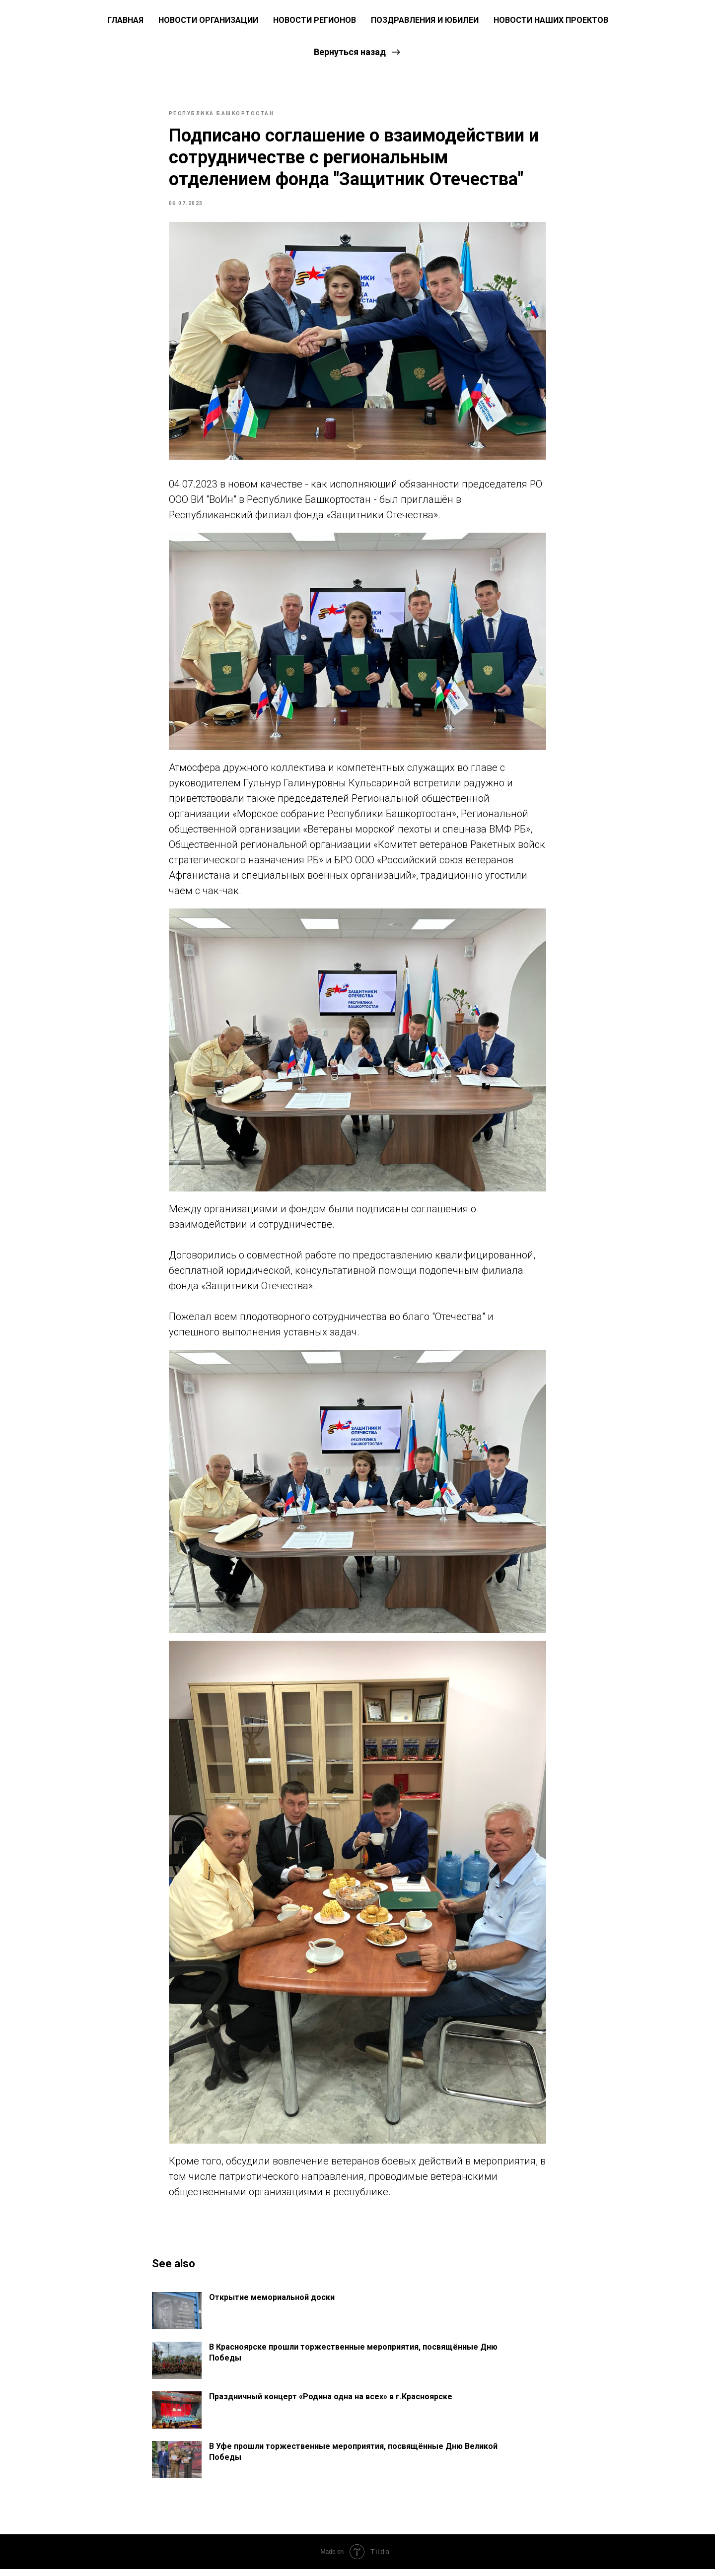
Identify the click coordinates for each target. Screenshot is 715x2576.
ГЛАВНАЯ (125, 20)
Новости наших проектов (551, 20)
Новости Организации (208, 20)
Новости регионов (314, 20)
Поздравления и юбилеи (425, 20)
